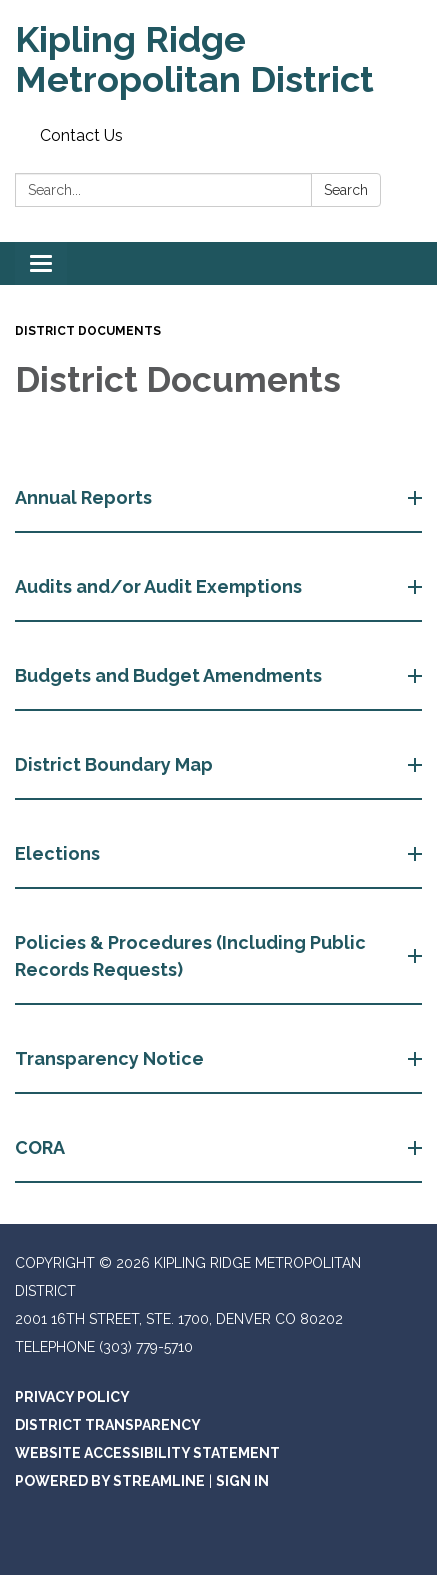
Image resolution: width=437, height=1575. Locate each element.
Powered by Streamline (110, 1481)
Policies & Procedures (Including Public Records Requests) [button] (190, 956)
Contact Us (81, 135)
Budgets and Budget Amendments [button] (170, 675)
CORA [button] (42, 1147)
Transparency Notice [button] (111, 1058)
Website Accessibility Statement (147, 1453)
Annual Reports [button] (85, 497)
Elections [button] (59, 853)
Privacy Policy (72, 1397)
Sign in (242, 1481)
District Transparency (108, 1425)
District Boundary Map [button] (116, 764)
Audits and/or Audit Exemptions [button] (160, 586)
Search (346, 190)
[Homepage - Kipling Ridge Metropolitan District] (218, 59)
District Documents (88, 331)
